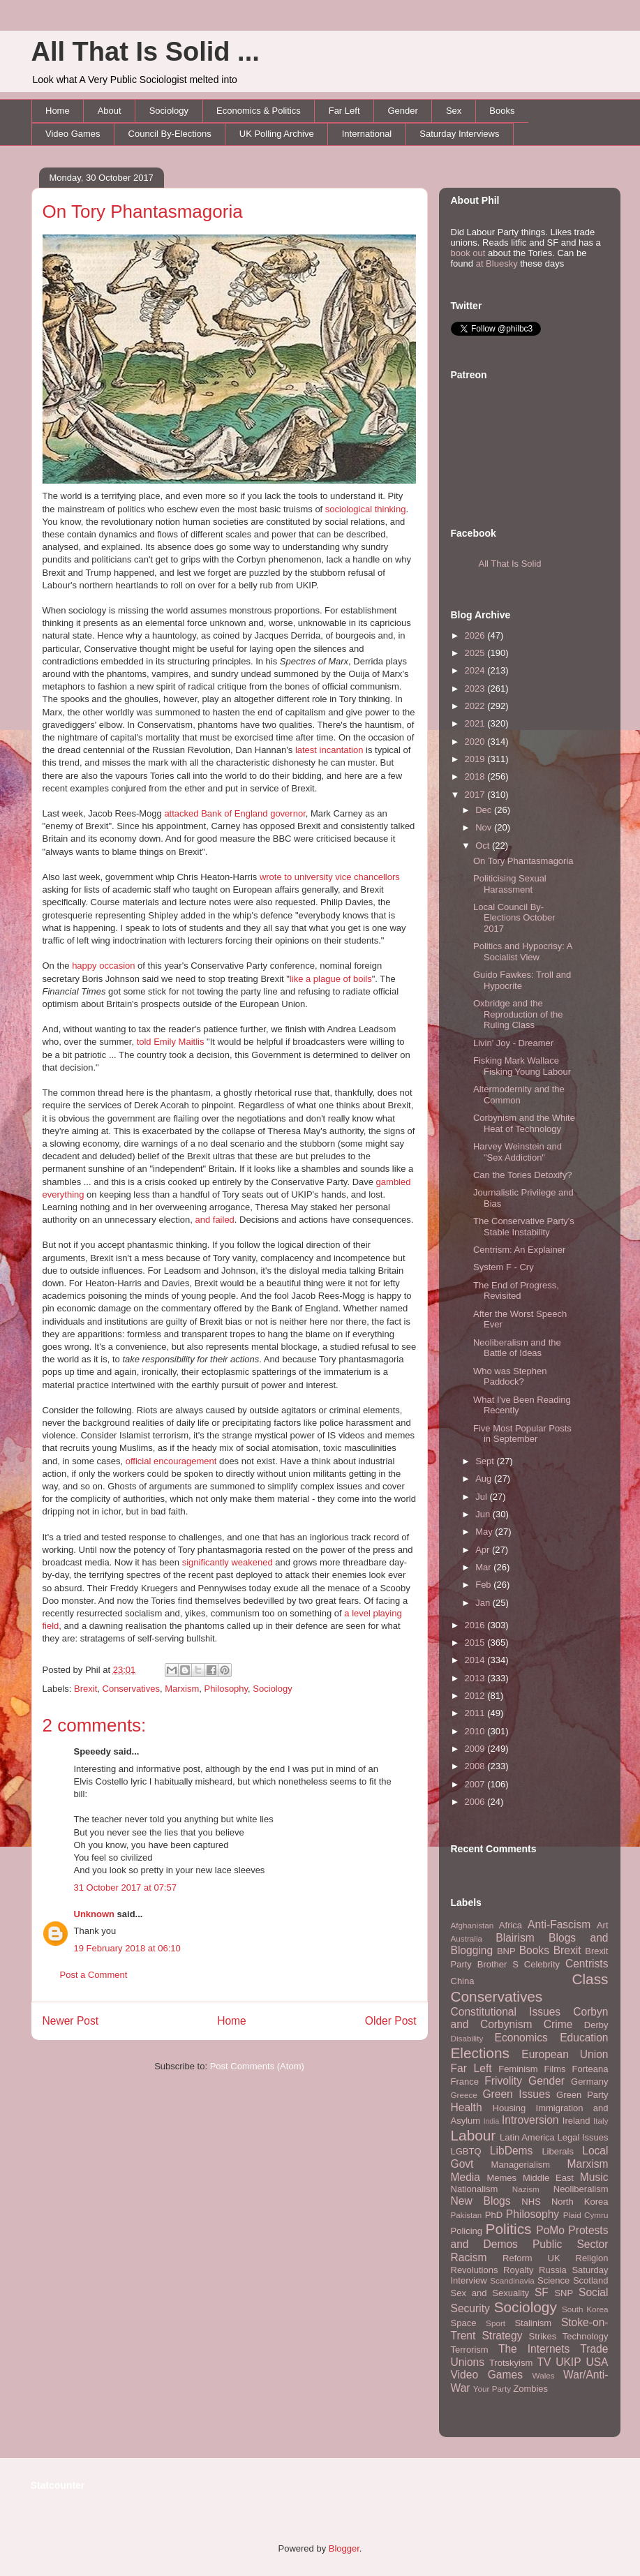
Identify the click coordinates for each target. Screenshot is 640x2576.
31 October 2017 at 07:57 (125, 1887)
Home (57, 110)
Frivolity (503, 2081)
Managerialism (521, 2164)
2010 (476, 1731)
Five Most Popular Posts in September (522, 1434)
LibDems (511, 2151)
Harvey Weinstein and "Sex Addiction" (517, 1152)
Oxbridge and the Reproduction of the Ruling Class (518, 1014)
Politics (509, 2229)
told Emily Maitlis (170, 1041)
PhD (494, 2215)
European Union (564, 2054)
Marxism (182, 1688)
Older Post (391, 2021)
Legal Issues (582, 2137)
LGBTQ (466, 2151)
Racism (469, 2257)
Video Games (73, 133)
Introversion (530, 2120)
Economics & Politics (258, 110)
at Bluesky (497, 263)
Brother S (498, 1964)
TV (544, 2362)
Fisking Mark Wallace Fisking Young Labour (522, 1066)
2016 (476, 1625)
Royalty (518, 2270)
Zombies (530, 2388)
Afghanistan (472, 1925)
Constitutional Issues (506, 2012)
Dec (484, 810)
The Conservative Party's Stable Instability (523, 1226)
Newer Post (71, 2021)
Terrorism (470, 2349)
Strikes (543, 2336)
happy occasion (103, 965)
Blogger (344, 2548)
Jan (484, 1603)
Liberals (558, 2151)
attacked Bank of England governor (234, 813)
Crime (558, 2024)
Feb (484, 1584)
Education (584, 2037)
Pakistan (466, 2214)
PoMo (550, 2230)
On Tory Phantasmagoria (143, 211)
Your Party (492, 2388)
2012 (476, 1695)
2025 (476, 653)
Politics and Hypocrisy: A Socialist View (522, 951)
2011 (476, 1713)
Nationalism (474, 2189)
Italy (600, 2120)
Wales (544, 2375)
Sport (495, 2323)
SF (542, 2292)
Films (554, 2069)
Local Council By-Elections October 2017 (514, 918)
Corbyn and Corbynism (530, 2018)
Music (594, 2177)
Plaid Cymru (586, 2214)
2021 (476, 723)
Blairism (515, 1938)
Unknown (94, 1914)
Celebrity (542, 1964)
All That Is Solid (510, 563)
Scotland (591, 2280)
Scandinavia (512, 2280)
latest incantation (329, 750)
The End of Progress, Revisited (516, 1291)
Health (466, 2107)
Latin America (527, 2137)
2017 (476, 794)
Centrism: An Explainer (519, 1249)
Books (501, 110)
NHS (530, 2201)
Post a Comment (94, 1975)
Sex (453, 110)
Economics (521, 2037)
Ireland (576, 2120)
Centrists (587, 1964)
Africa (510, 1925)
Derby (596, 2025)
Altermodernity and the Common (519, 1094)
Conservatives (131, 1688)
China (463, 1981)
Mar (484, 1567)
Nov (484, 827)
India (492, 2121)
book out (468, 253)
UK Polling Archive (276, 133)
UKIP (568, 2362)
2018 (476, 776)
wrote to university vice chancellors (330, 877)
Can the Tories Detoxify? (522, 1175)
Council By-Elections (169, 133)
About (109, 110)
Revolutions (474, 2270)
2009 (476, 1748)
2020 (476, 741)
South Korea (585, 2309)
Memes (501, 2178)
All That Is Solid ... (145, 51)
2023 (476, 688)
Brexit (85, 1688)
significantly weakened (227, 1562)
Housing (509, 2108)
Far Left (344, 110)
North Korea (580, 2201)
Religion (592, 2258)
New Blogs (481, 2201)
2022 (476, 706)
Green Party (582, 2095)
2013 (476, 1678)
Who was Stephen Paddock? (510, 1376)
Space (464, 2323)
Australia (466, 1938)
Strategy (502, 2336)
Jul (482, 1496)
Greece (464, 2094)
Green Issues (516, 2094)
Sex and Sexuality (490, 2293)
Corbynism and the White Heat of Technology (524, 1123)
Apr (483, 1549)
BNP (506, 1951)
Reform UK (531, 2258)
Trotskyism (511, 2363)
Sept (485, 1461)
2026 (476, 635)
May (485, 1531)
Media (465, 2177)
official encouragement (171, 1461)
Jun (484, 1514)
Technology (586, 2336)
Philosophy (226, 1688)
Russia (553, 2270)
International (367, 133)
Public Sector (571, 2244)
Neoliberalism (581, 2189)
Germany (589, 2081)
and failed (214, 1219)
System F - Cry (503, 1267)
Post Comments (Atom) (257, 2066)
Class (590, 1979)
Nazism (525, 2189)
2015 (476, 1642)
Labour (473, 2135)
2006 (476, 1801)
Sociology (168, 110)
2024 (476, 670)
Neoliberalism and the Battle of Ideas (517, 1348)
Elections (480, 2053)
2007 (476, 1784)
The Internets (534, 2349)
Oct (483, 845)
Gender (403, 110)
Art (603, 1925)
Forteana (590, 2069)
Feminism (517, 2069)
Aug (484, 1478)
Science (553, 2280)
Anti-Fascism (559, 1924)
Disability (467, 2038)
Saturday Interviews (459, 133)
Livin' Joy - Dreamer (513, 1043)
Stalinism (532, 2323)
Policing (467, 2231)
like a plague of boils (331, 979)
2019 (476, 759)
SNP (563, 2293)
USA (597, 2362)
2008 (476, 1766)
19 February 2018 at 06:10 (127, 1948)
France (465, 2081)
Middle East (548, 2178)
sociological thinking (365, 509)
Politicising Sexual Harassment (509, 884)
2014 (476, 1660)
